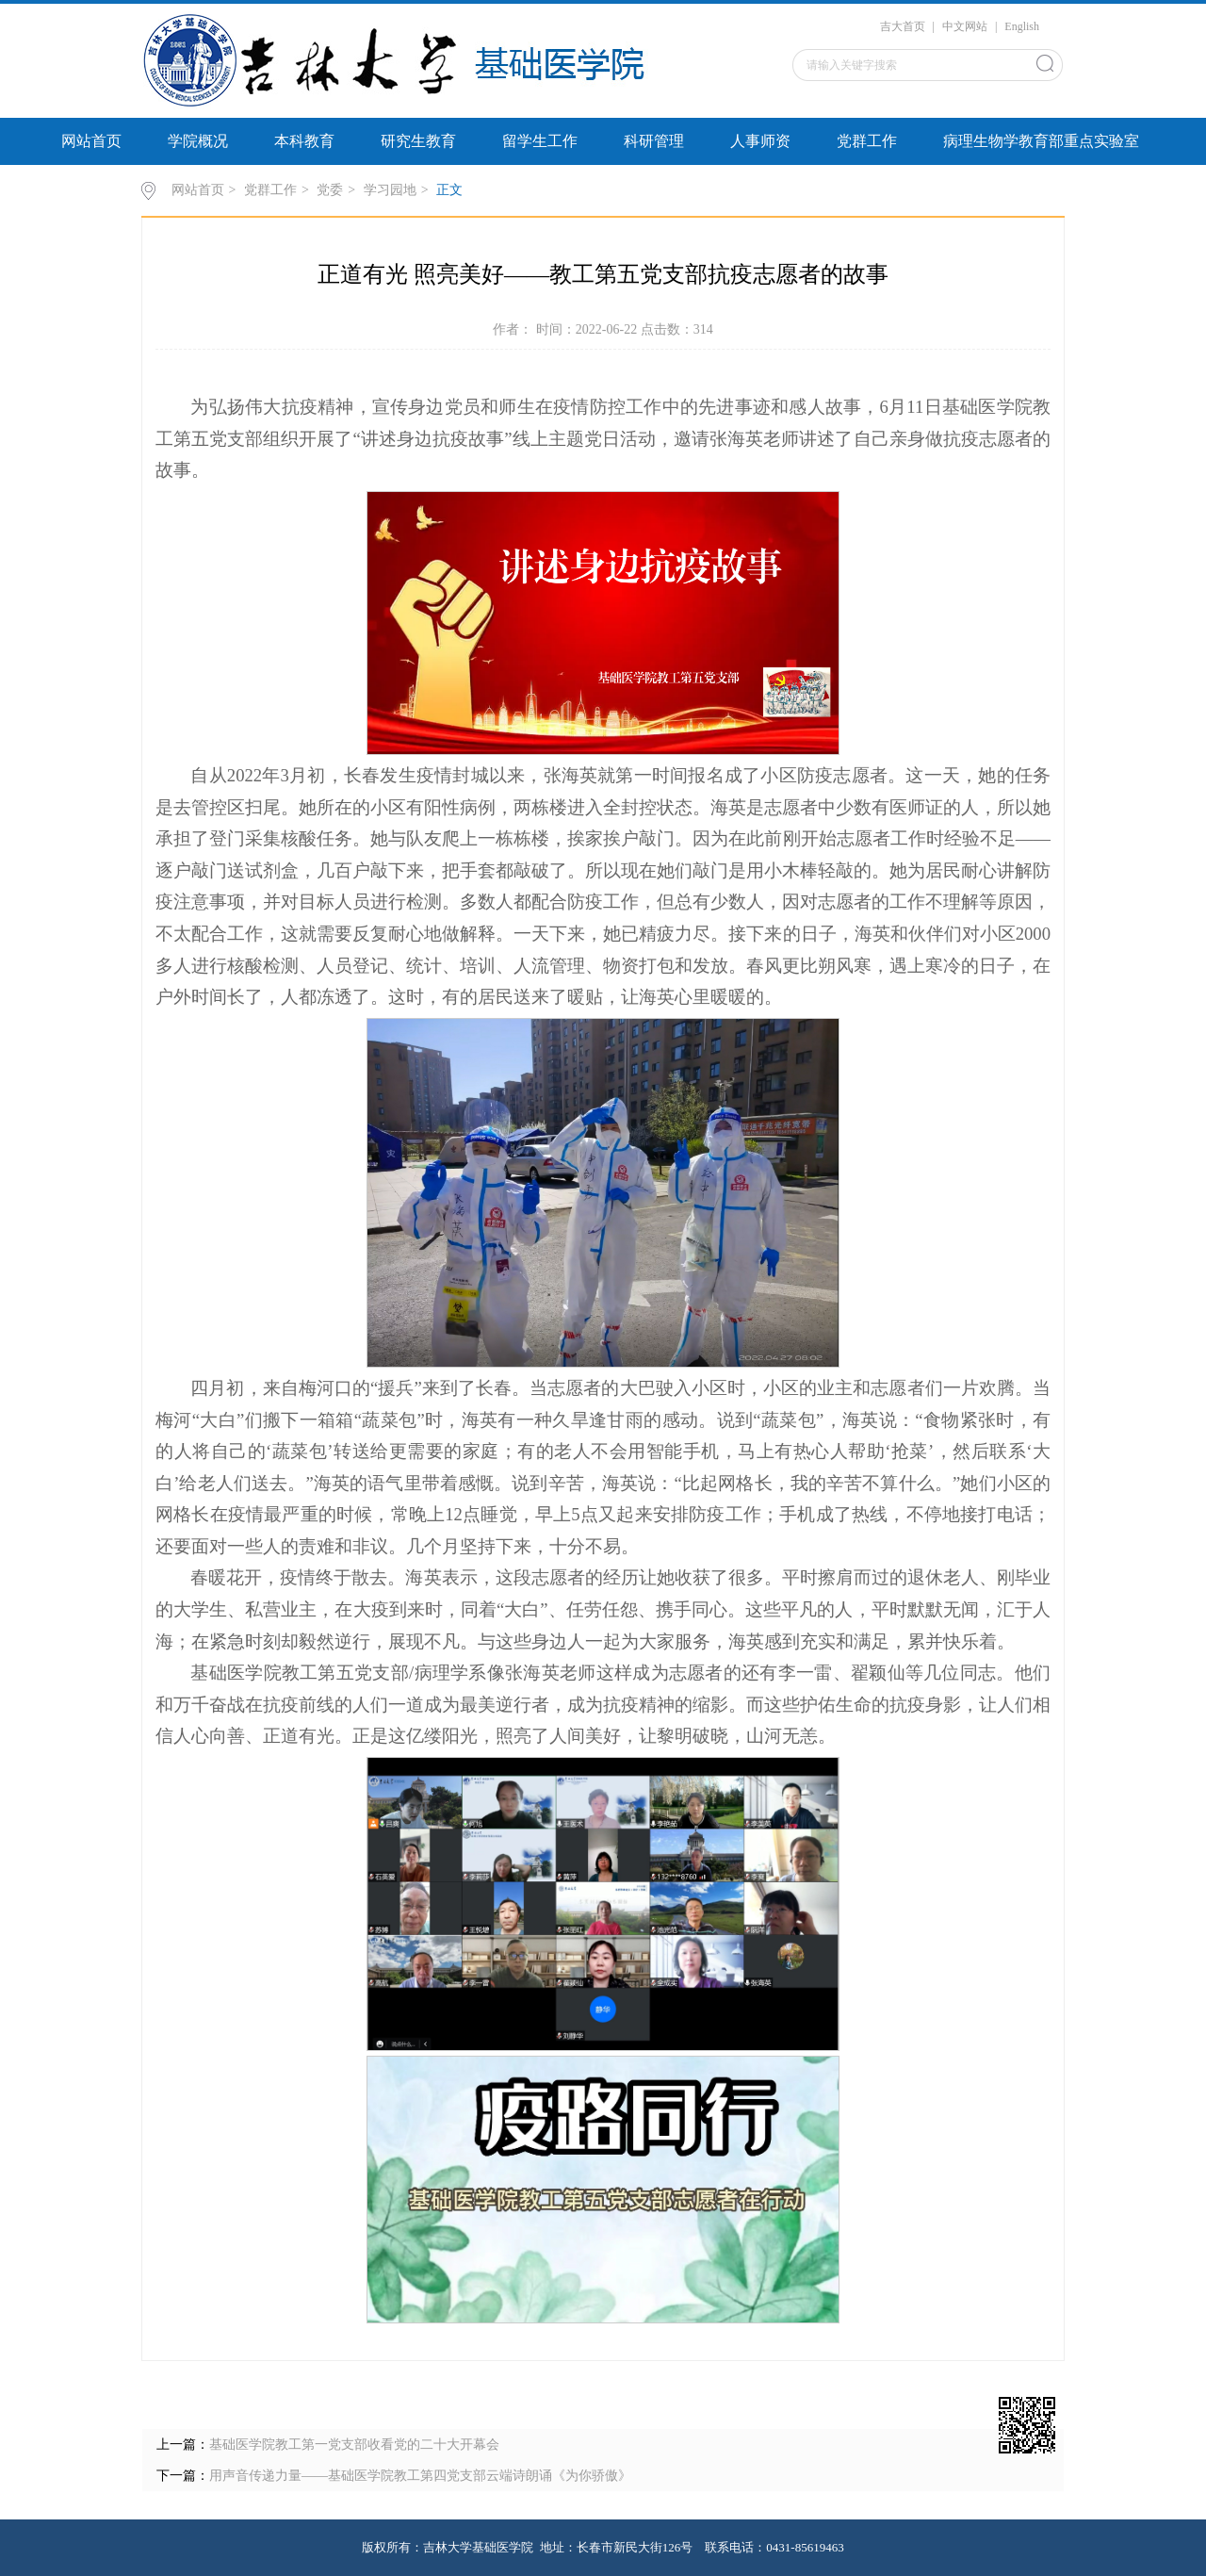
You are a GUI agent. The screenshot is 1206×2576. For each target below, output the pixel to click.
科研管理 (654, 141)
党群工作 (867, 141)
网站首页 (91, 141)
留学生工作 (540, 141)
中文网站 (964, 26)
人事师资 (760, 141)
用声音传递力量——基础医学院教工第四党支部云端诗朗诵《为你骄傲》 (420, 2476)
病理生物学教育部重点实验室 (1041, 141)
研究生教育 (418, 141)
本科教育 (304, 141)
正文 (449, 190)
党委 (330, 190)
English (1021, 26)
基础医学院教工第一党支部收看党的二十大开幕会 (354, 2444)
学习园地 (390, 190)
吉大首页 (902, 26)
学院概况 (198, 141)
